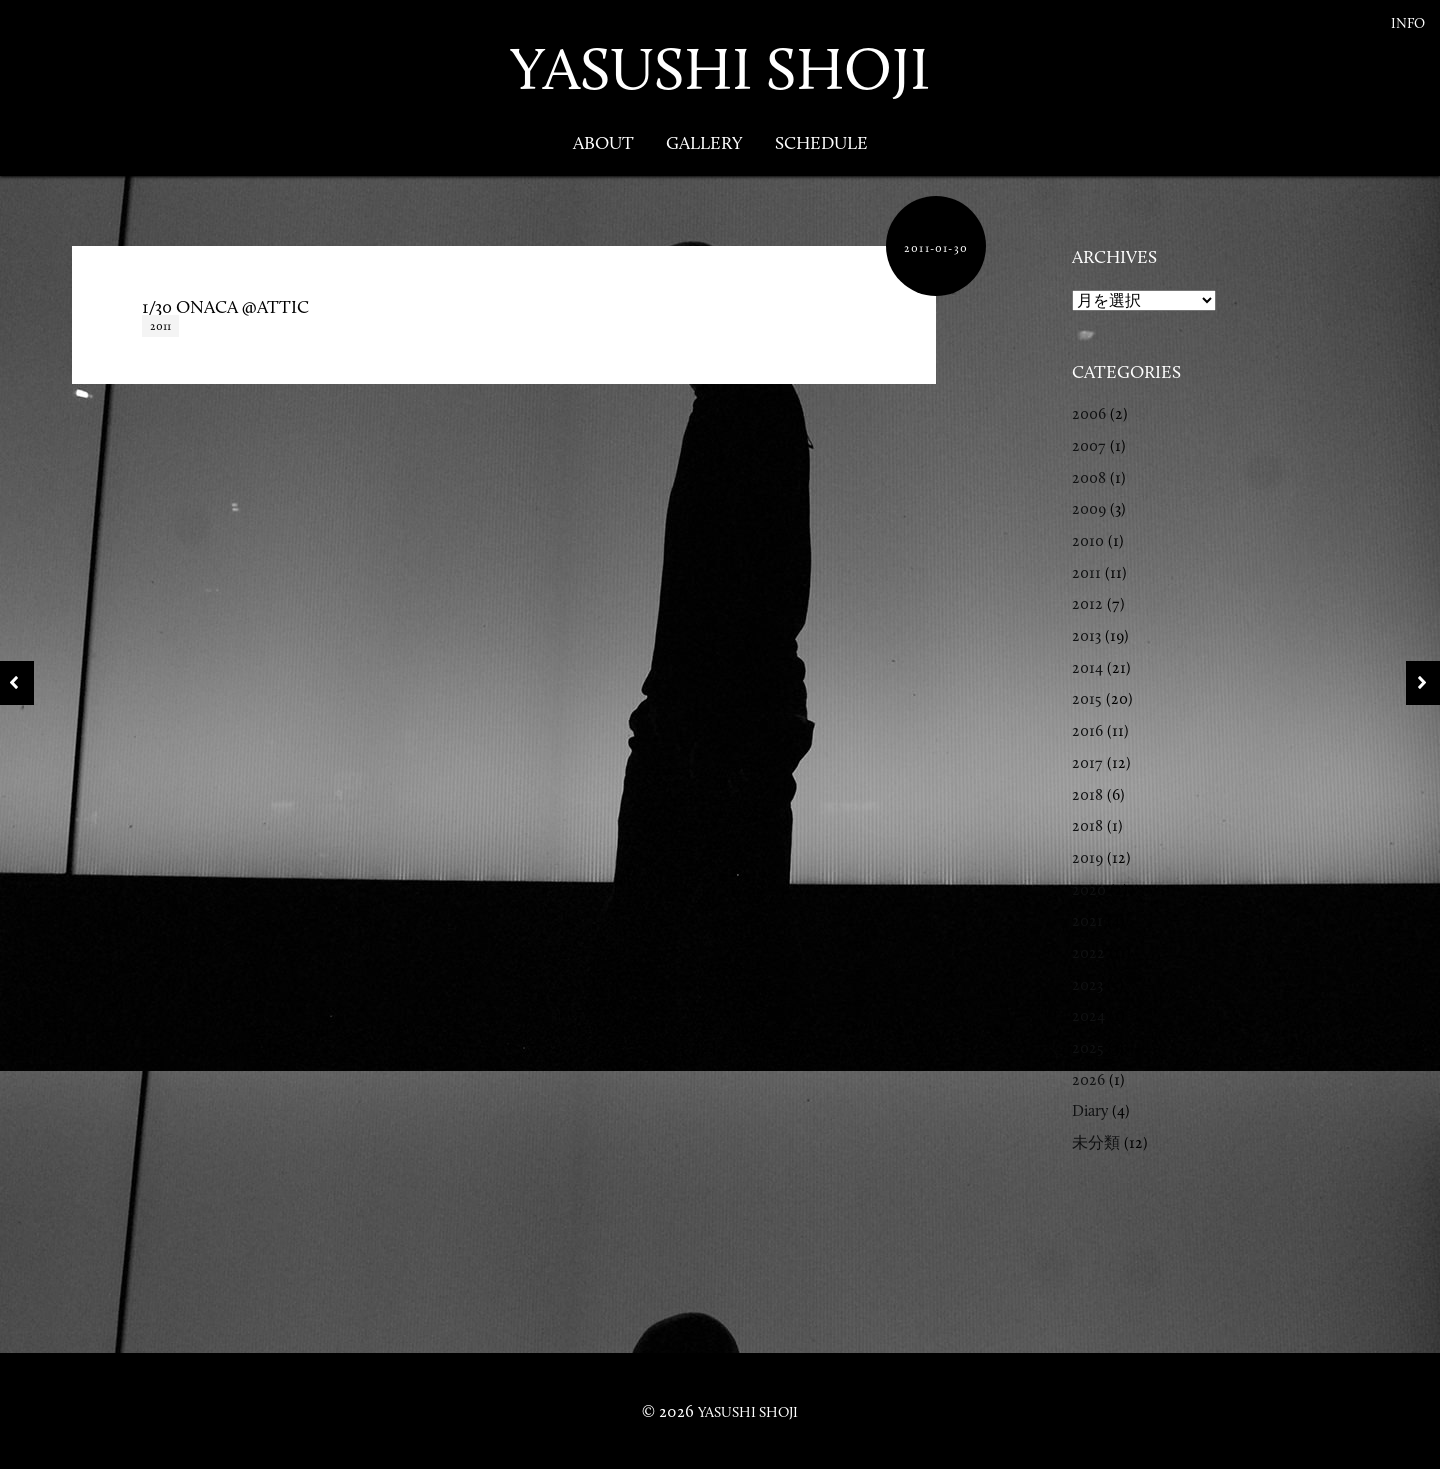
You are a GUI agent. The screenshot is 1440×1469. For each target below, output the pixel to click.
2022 (1088, 952)
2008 (1089, 477)
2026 (1088, 1079)
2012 (1087, 603)
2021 (1087, 920)
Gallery (704, 143)
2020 (1089, 889)
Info (1408, 23)
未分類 (1096, 1142)
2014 (1087, 667)
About (603, 143)
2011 (160, 326)
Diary (1090, 1110)
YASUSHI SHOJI (720, 68)
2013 (1086, 635)
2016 (1087, 730)
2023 (1087, 984)
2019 (1087, 857)
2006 (1089, 413)
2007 (1089, 445)
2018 (1087, 794)
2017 (1087, 762)
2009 (1089, 508)
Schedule (821, 143)
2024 (1088, 1015)
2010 (1088, 540)
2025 (1088, 1047)
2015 (1087, 698)
